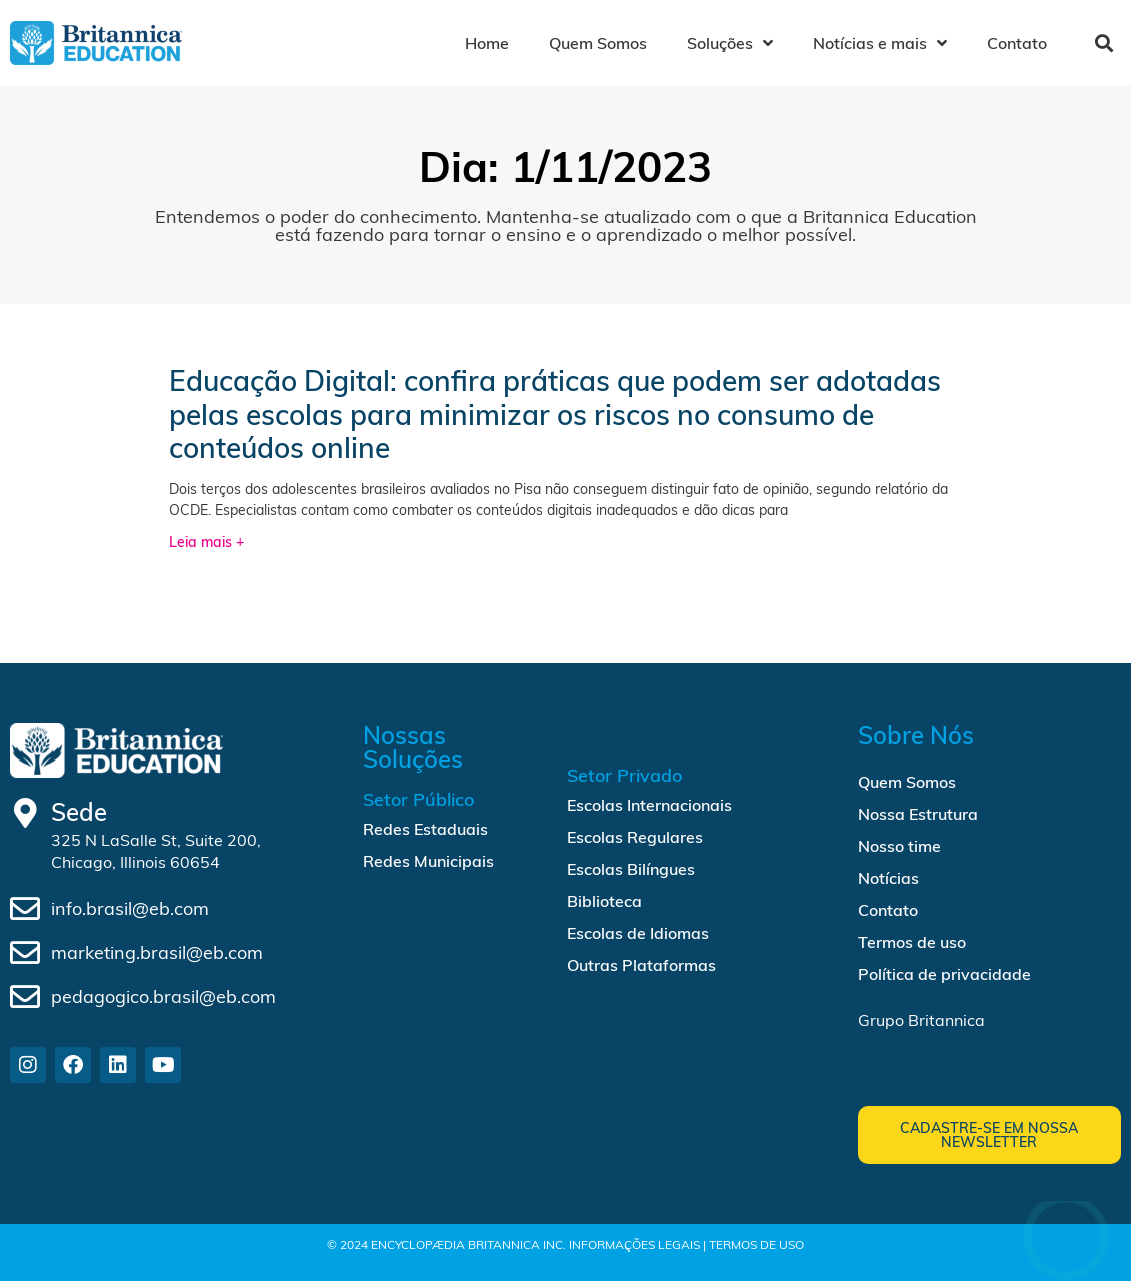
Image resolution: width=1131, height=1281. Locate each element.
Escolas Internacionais (649, 805)
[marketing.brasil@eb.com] (25, 953)
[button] (1103, 43)
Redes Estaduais (425, 829)
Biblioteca (604, 901)
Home (487, 43)
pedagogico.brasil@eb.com (163, 996)
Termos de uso (912, 942)
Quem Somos (598, 43)
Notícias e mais (880, 43)
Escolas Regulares (635, 837)
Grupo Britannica (921, 1020)
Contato (1017, 43)
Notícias (888, 878)
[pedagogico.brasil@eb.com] (25, 997)
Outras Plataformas (641, 965)
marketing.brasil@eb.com (157, 952)
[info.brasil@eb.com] (25, 909)
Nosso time (899, 846)
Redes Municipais (428, 861)
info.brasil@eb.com (130, 908)
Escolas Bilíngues (631, 869)
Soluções (730, 43)
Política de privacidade (944, 974)
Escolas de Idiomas (638, 933)
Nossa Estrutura (918, 814)
